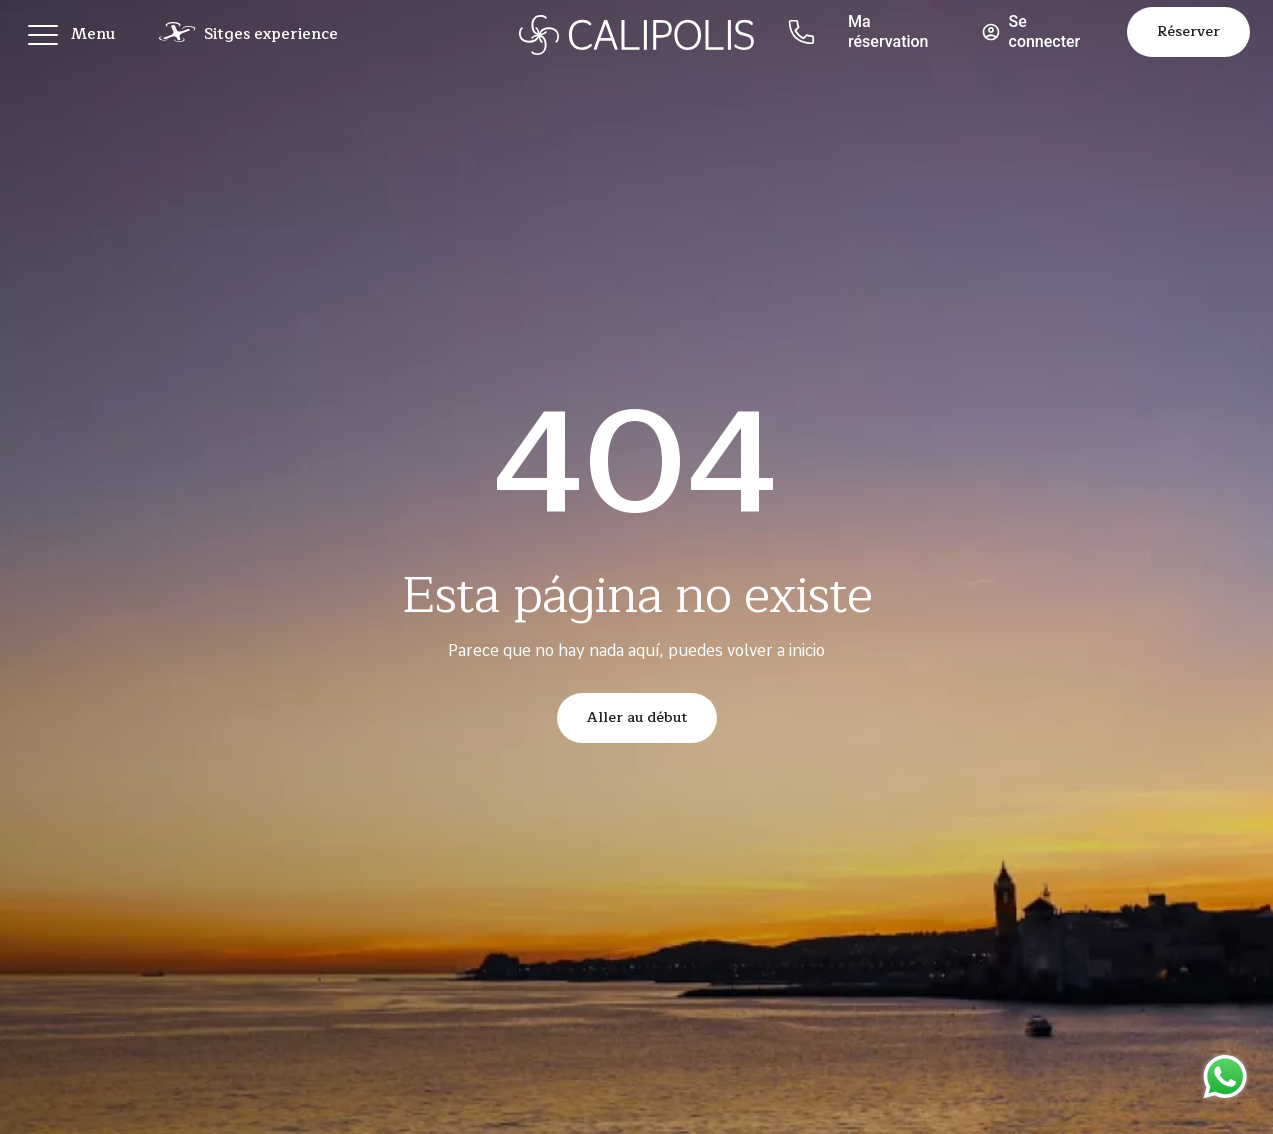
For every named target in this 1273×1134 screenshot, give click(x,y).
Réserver (1188, 31)
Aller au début (637, 717)
